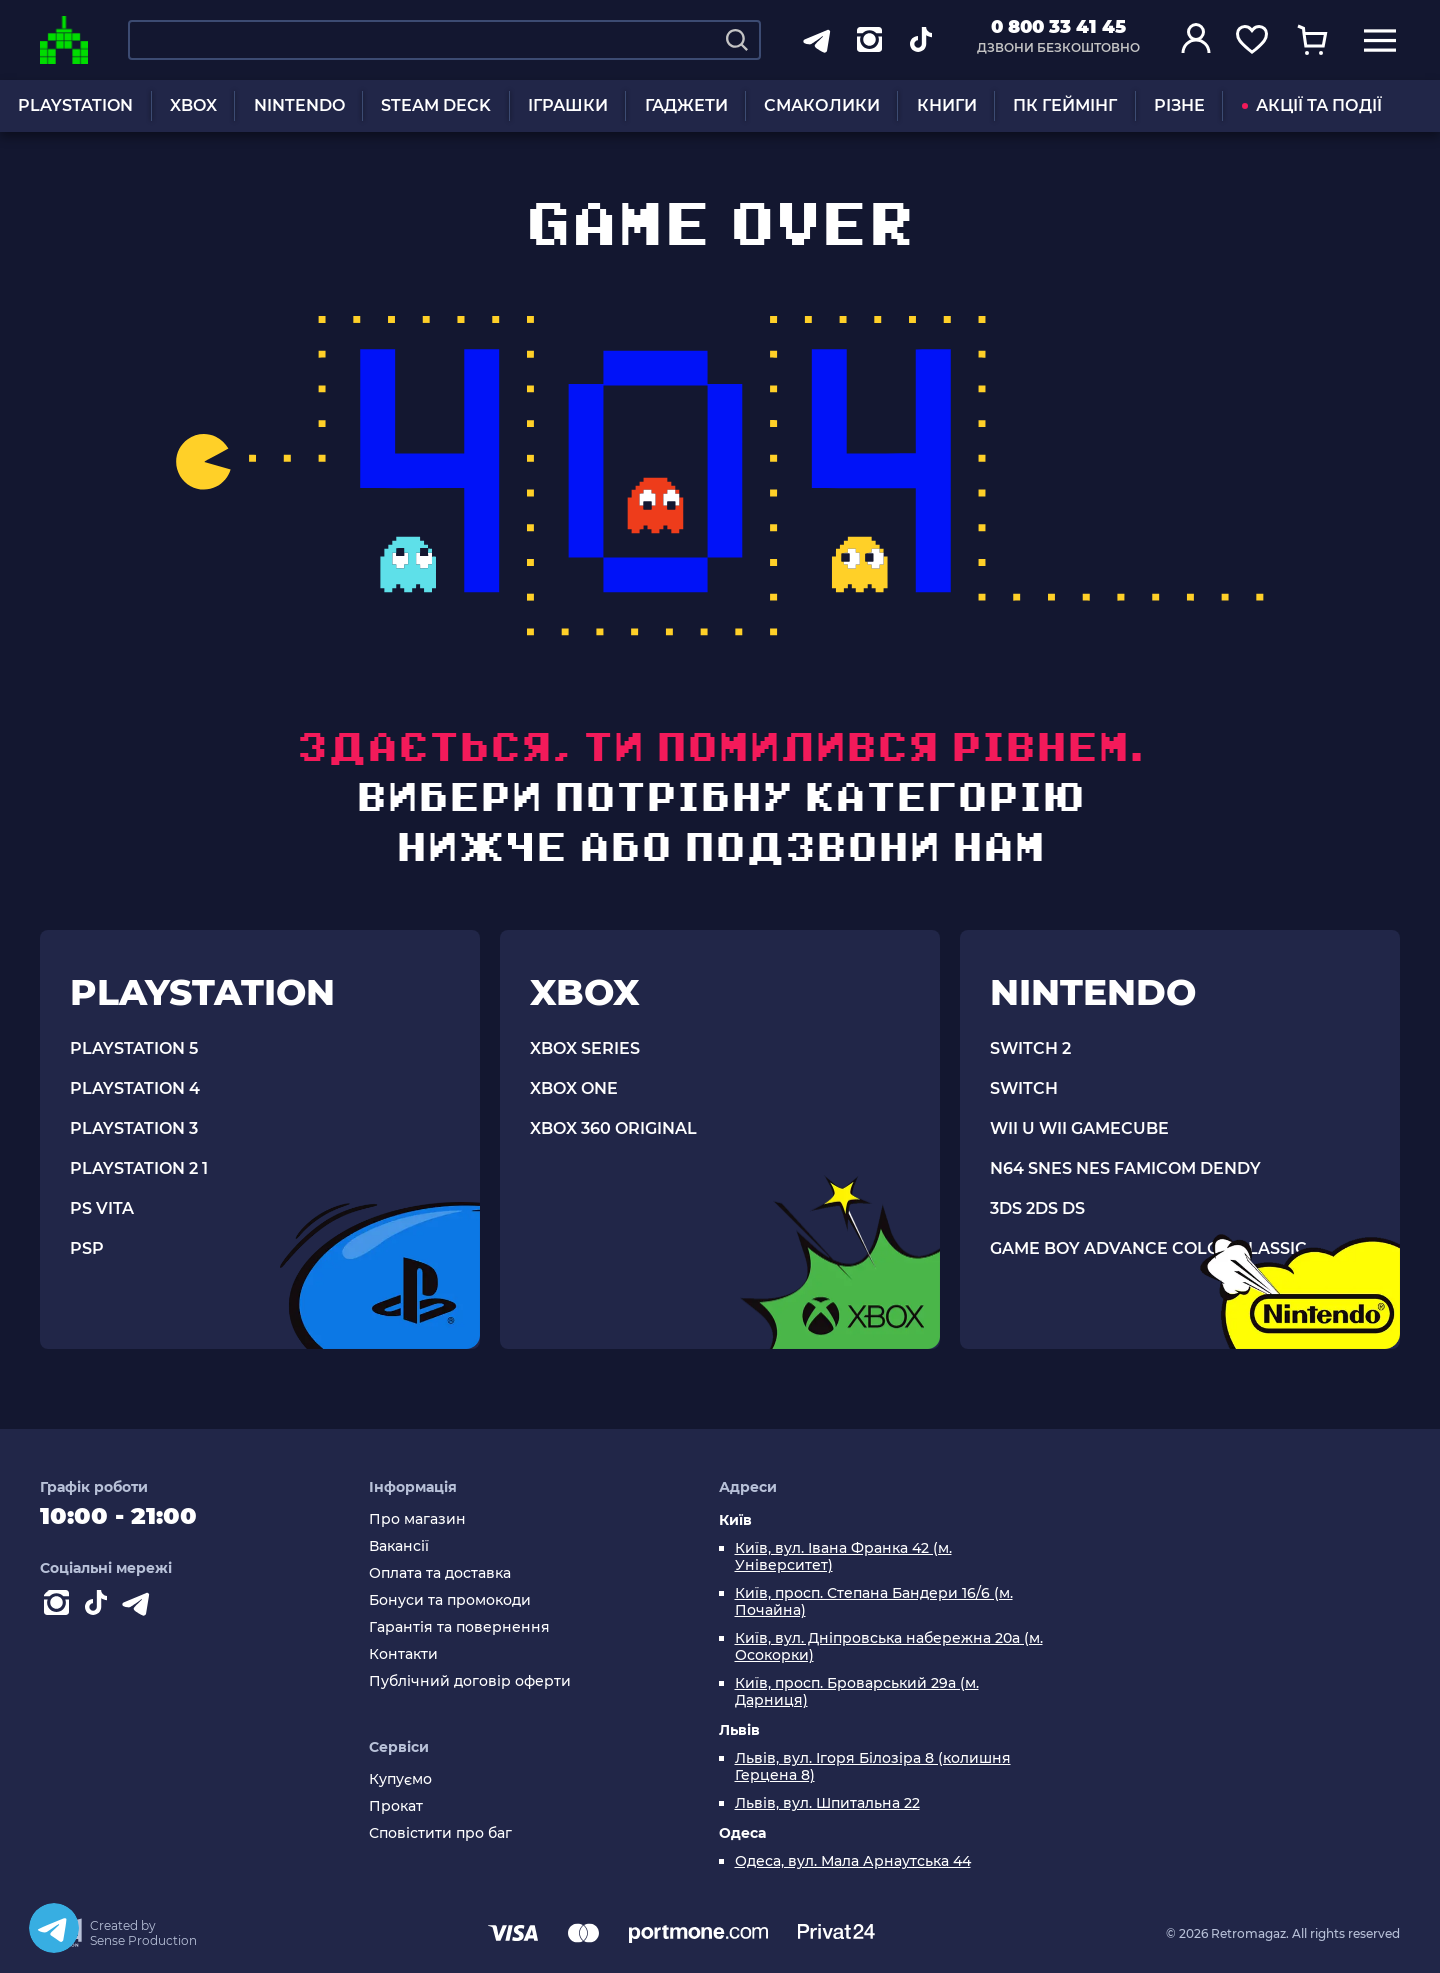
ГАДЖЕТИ (686, 105)
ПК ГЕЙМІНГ (1065, 105)
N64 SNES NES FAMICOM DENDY (1125, 1168)
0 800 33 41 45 (1058, 27)
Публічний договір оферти (470, 1681)
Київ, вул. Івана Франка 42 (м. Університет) (843, 1557)
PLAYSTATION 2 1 (139, 1168)
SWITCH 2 (1030, 1048)
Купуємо (400, 1779)
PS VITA (102, 1208)
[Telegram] (54, 1928)
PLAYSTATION (75, 105)
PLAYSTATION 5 (134, 1048)
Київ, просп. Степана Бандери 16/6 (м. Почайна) (874, 1602)
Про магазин (417, 1519)
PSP (87, 1248)
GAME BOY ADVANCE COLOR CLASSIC (1148, 1248)
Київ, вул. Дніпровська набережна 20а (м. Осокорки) (889, 1647)
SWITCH (1024, 1088)
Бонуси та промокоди (450, 1600)
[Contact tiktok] (100, 1607)
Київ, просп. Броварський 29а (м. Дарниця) (857, 1692)
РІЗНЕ (1179, 105)
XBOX (193, 105)
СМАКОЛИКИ (822, 105)
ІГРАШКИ (568, 105)
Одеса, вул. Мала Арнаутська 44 (853, 1861)
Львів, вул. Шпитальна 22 (827, 1803)
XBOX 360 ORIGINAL (613, 1128)
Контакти (403, 1654)
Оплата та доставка (440, 1573)
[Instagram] (60, 1607)
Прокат (396, 1806)
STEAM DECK (436, 105)
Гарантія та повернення (459, 1627)
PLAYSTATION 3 (134, 1128)
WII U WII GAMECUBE (1079, 1128)
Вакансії (399, 1546)
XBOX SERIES (585, 1048)
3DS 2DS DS (1037, 1208)
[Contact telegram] (140, 1607)
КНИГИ (947, 105)
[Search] (737, 40)
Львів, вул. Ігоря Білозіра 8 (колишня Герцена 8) (873, 1767)
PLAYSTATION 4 (135, 1088)
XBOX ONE (574, 1088)
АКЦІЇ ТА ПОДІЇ (1312, 105)
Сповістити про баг (440, 1833)
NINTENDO (299, 105)
